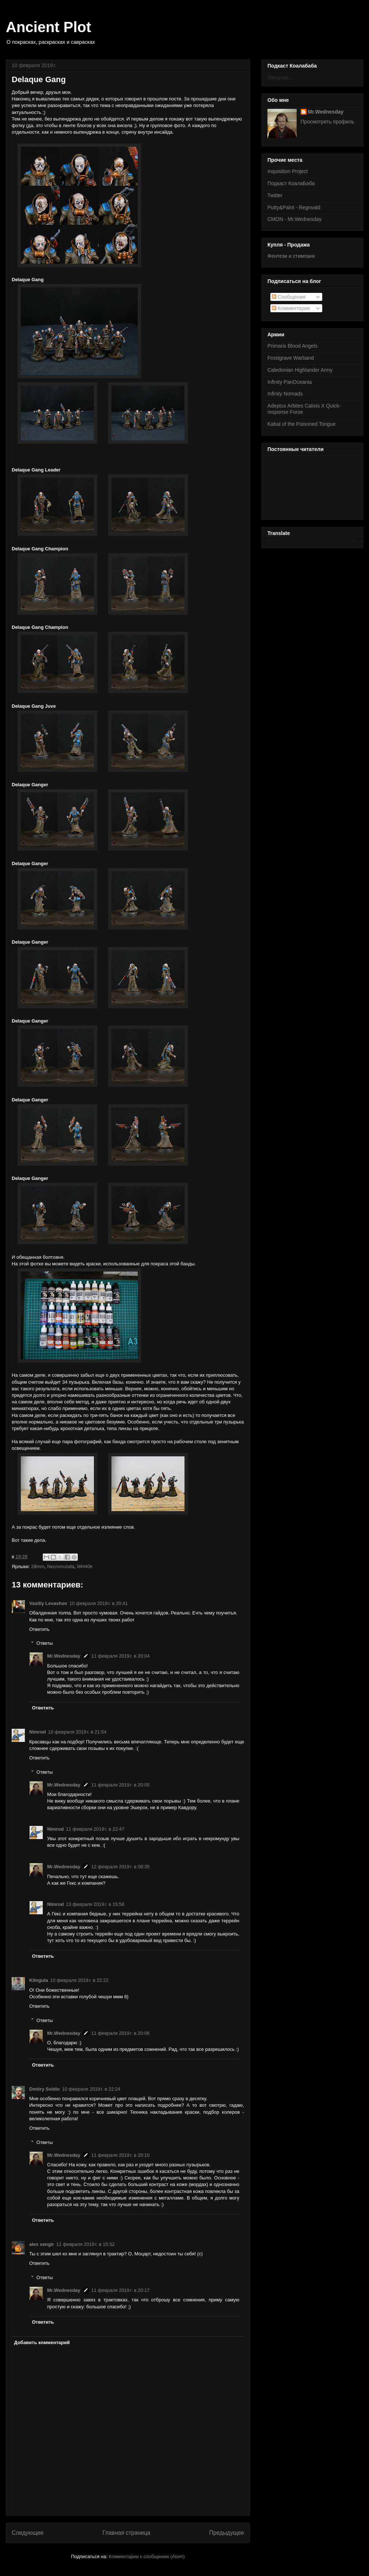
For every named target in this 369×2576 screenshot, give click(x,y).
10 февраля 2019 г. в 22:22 (79, 1980)
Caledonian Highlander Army (299, 370)
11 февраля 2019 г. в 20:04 (120, 1656)
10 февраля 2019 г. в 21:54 (77, 1732)
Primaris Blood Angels (292, 346)
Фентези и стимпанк (291, 256)
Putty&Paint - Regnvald (293, 207)
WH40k (84, 1566)
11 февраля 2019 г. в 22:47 (95, 1829)
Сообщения (288, 297)
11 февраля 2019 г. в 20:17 (120, 2290)
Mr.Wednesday (63, 1656)
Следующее (27, 2533)
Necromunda (60, 1566)
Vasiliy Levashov (48, 1603)
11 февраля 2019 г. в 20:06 (120, 2033)
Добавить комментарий (42, 2342)
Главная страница (126, 2533)
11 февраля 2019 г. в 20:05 (120, 1785)
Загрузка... (279, 77)
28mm (37, 1566)
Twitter (274, 195)
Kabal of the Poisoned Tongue (301, 424)
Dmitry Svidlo (44, 2089)
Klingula (38, 1980)
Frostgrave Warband (290, 358)
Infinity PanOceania (289, 382)
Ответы (45, 1643)
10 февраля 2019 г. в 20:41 (98, 1603)
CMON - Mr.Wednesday (294, 219)
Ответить (39, 1629)
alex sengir (41, 2244)
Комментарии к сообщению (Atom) (147, 2556)
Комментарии (291, 308)
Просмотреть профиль (327, 122)
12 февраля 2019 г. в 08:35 (120, 1866)
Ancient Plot (48, 27)
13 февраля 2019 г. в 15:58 (95, 1904)
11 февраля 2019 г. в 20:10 (120, 2155)
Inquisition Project (287, 171)
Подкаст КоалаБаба (291, 183)
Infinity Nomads (285, 394)
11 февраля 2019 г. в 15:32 (85, 2244)
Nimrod (37, 1732)
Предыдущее (226, 2533)
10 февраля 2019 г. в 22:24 (91, 2089)
